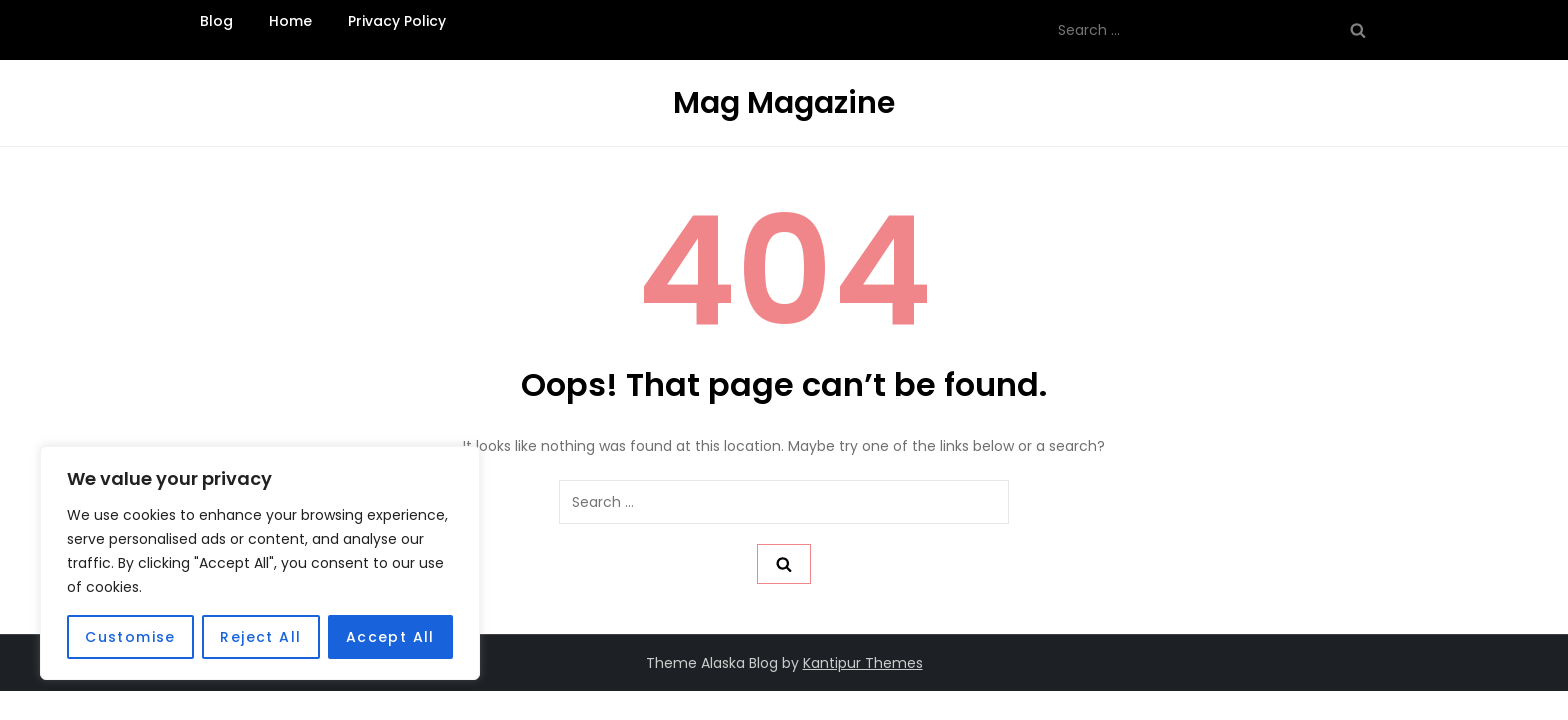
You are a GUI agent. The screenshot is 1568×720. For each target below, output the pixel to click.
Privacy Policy (397, 21)
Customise (130, 637)
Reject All (260, 637)
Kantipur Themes (863, 663)
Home (290, 21)
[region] (260, 563)
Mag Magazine (784, 103)
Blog (216, 21)
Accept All (390, 637)
